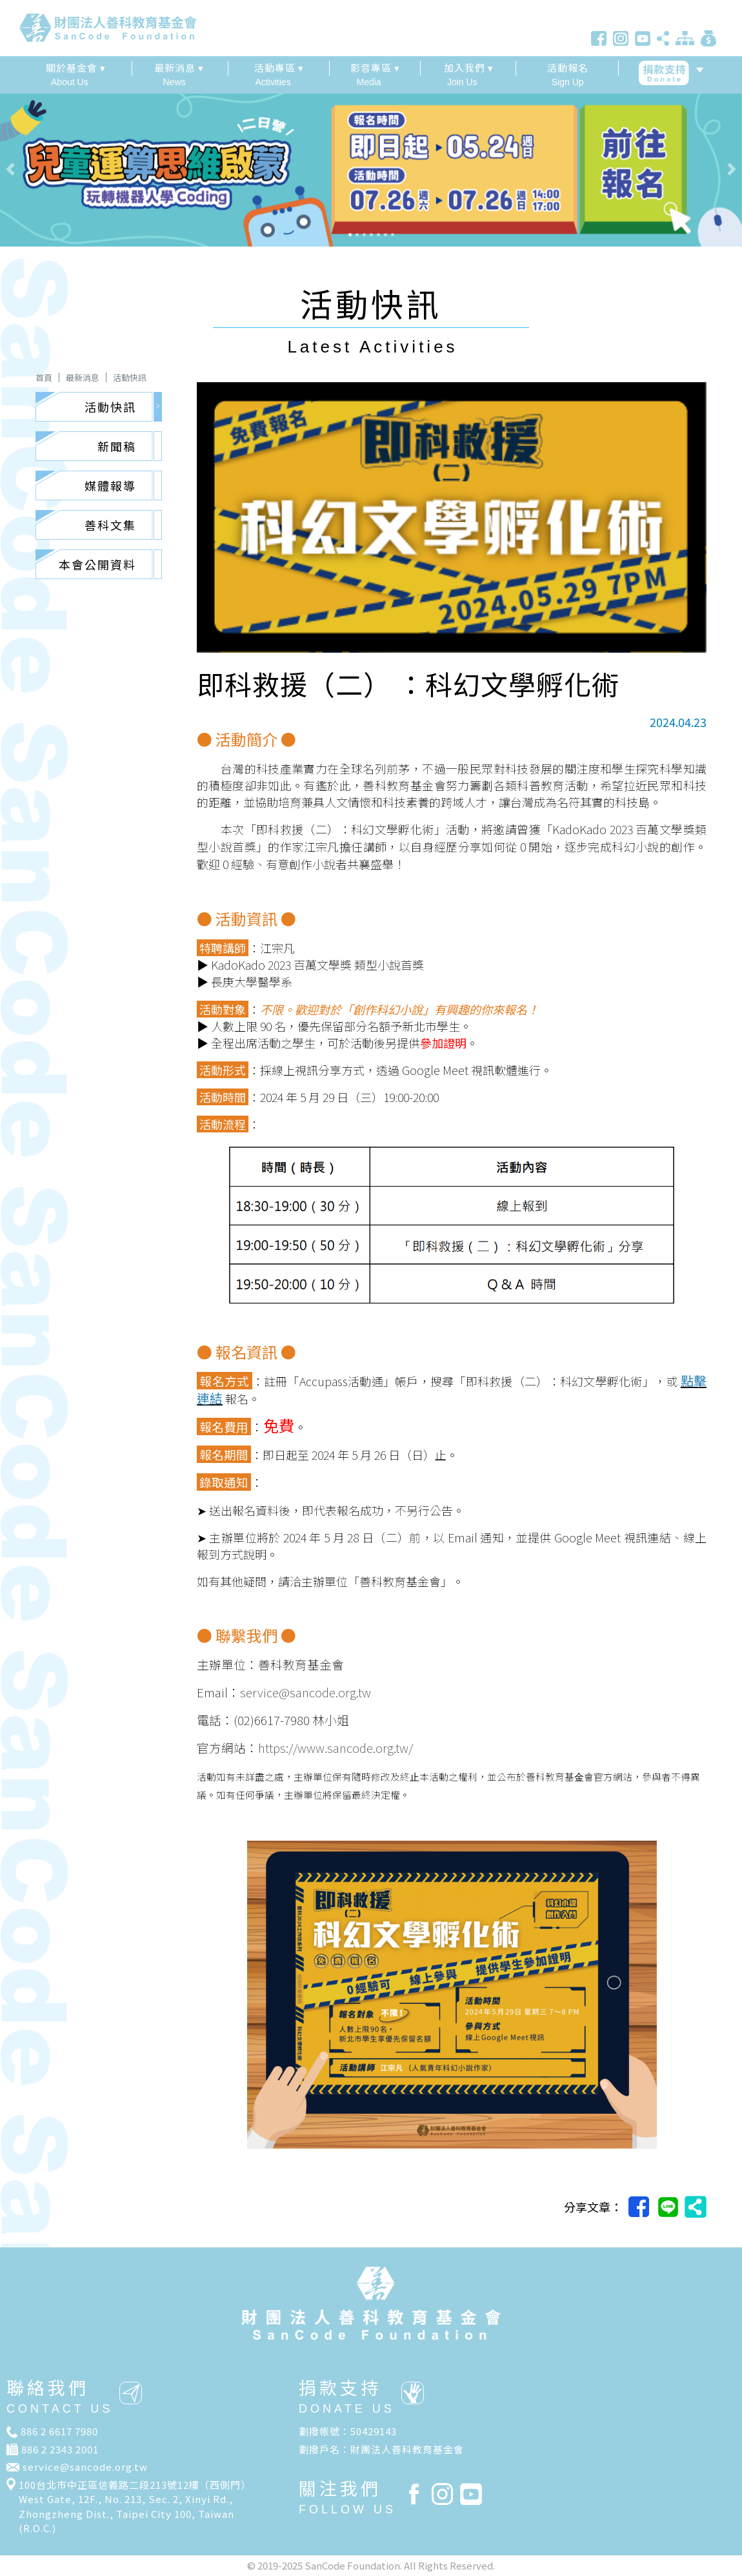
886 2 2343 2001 (60, 2449)
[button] (56, 169)
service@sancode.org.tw (85, 2466)
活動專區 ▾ (279, 67)
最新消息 (82, 377)
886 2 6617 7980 (59, 2431)
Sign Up (567, 74)
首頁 (43, 377)
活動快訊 (129, 377)
